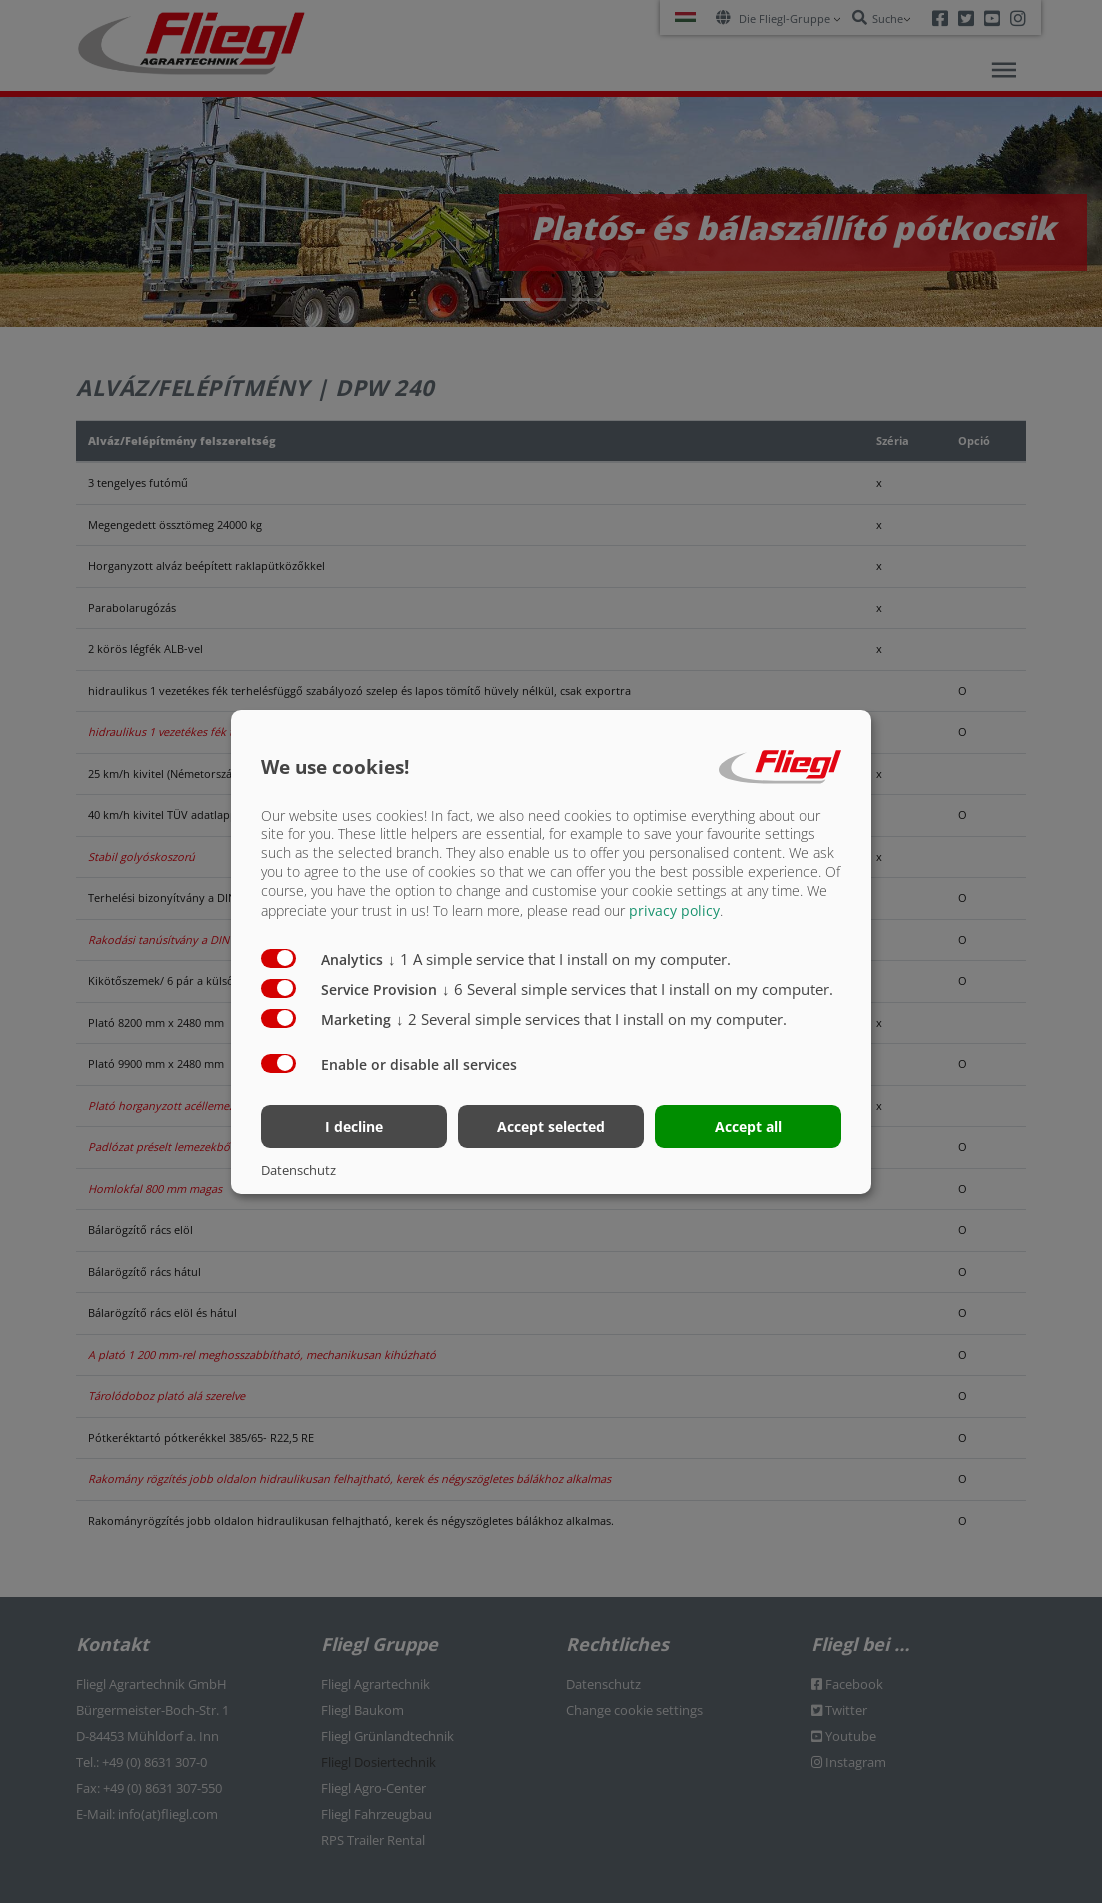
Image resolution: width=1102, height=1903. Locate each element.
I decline (354, 1126)
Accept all (748, 1126)
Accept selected (551, 1126)
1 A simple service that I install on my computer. (559, 959)
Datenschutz (298, 1170)
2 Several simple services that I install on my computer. (591, 1019)
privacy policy (674, 910)
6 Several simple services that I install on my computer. (637, 989)
